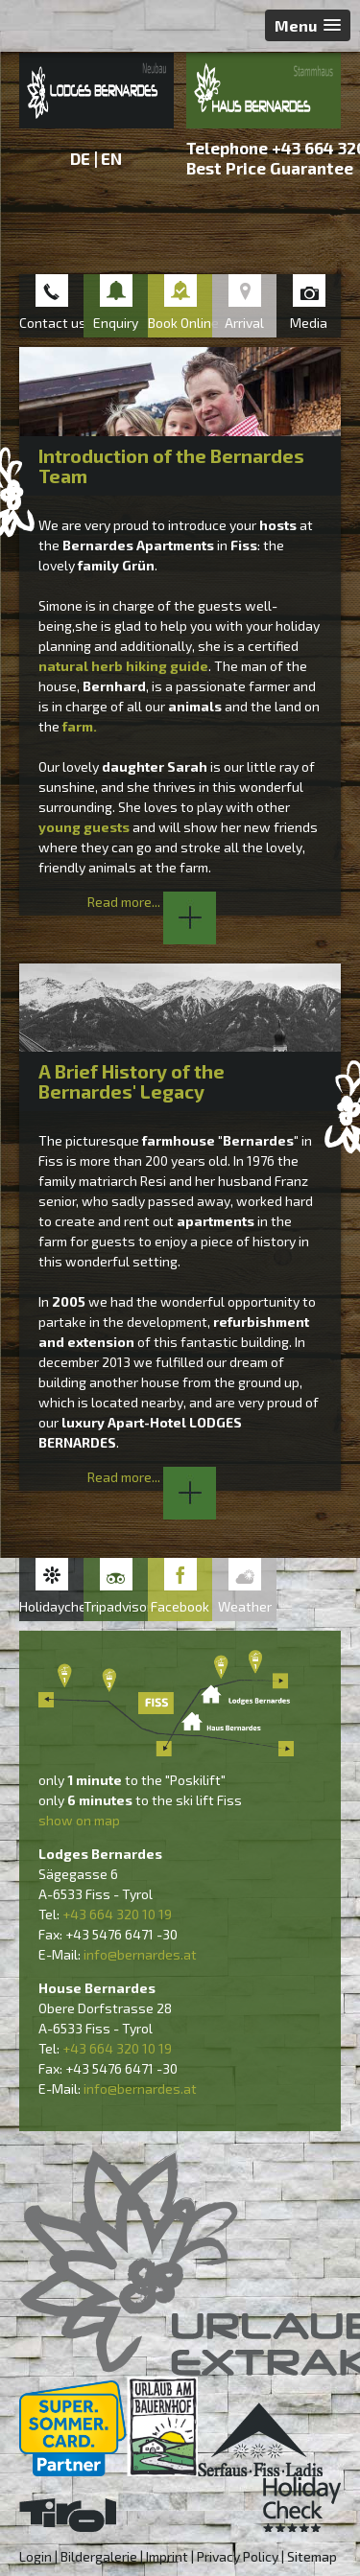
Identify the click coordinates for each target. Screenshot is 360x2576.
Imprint (167, 2556)
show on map (79, 1820)
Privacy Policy (237, 2556)
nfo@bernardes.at (141, 1954)
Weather (245, 1606)
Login (35, 2556)
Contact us (51, 322)
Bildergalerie (98, 2556)
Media (308, 322)
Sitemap (312, 2556)
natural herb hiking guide (123, 666)
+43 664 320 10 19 (117, 1914)
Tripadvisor (116, 1606)
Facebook (180, 1606)
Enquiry (115, 322)
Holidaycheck (51, 1606)
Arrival (244, 322)
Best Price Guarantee (269, 167)
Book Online (180, 322)
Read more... (151, 901)
